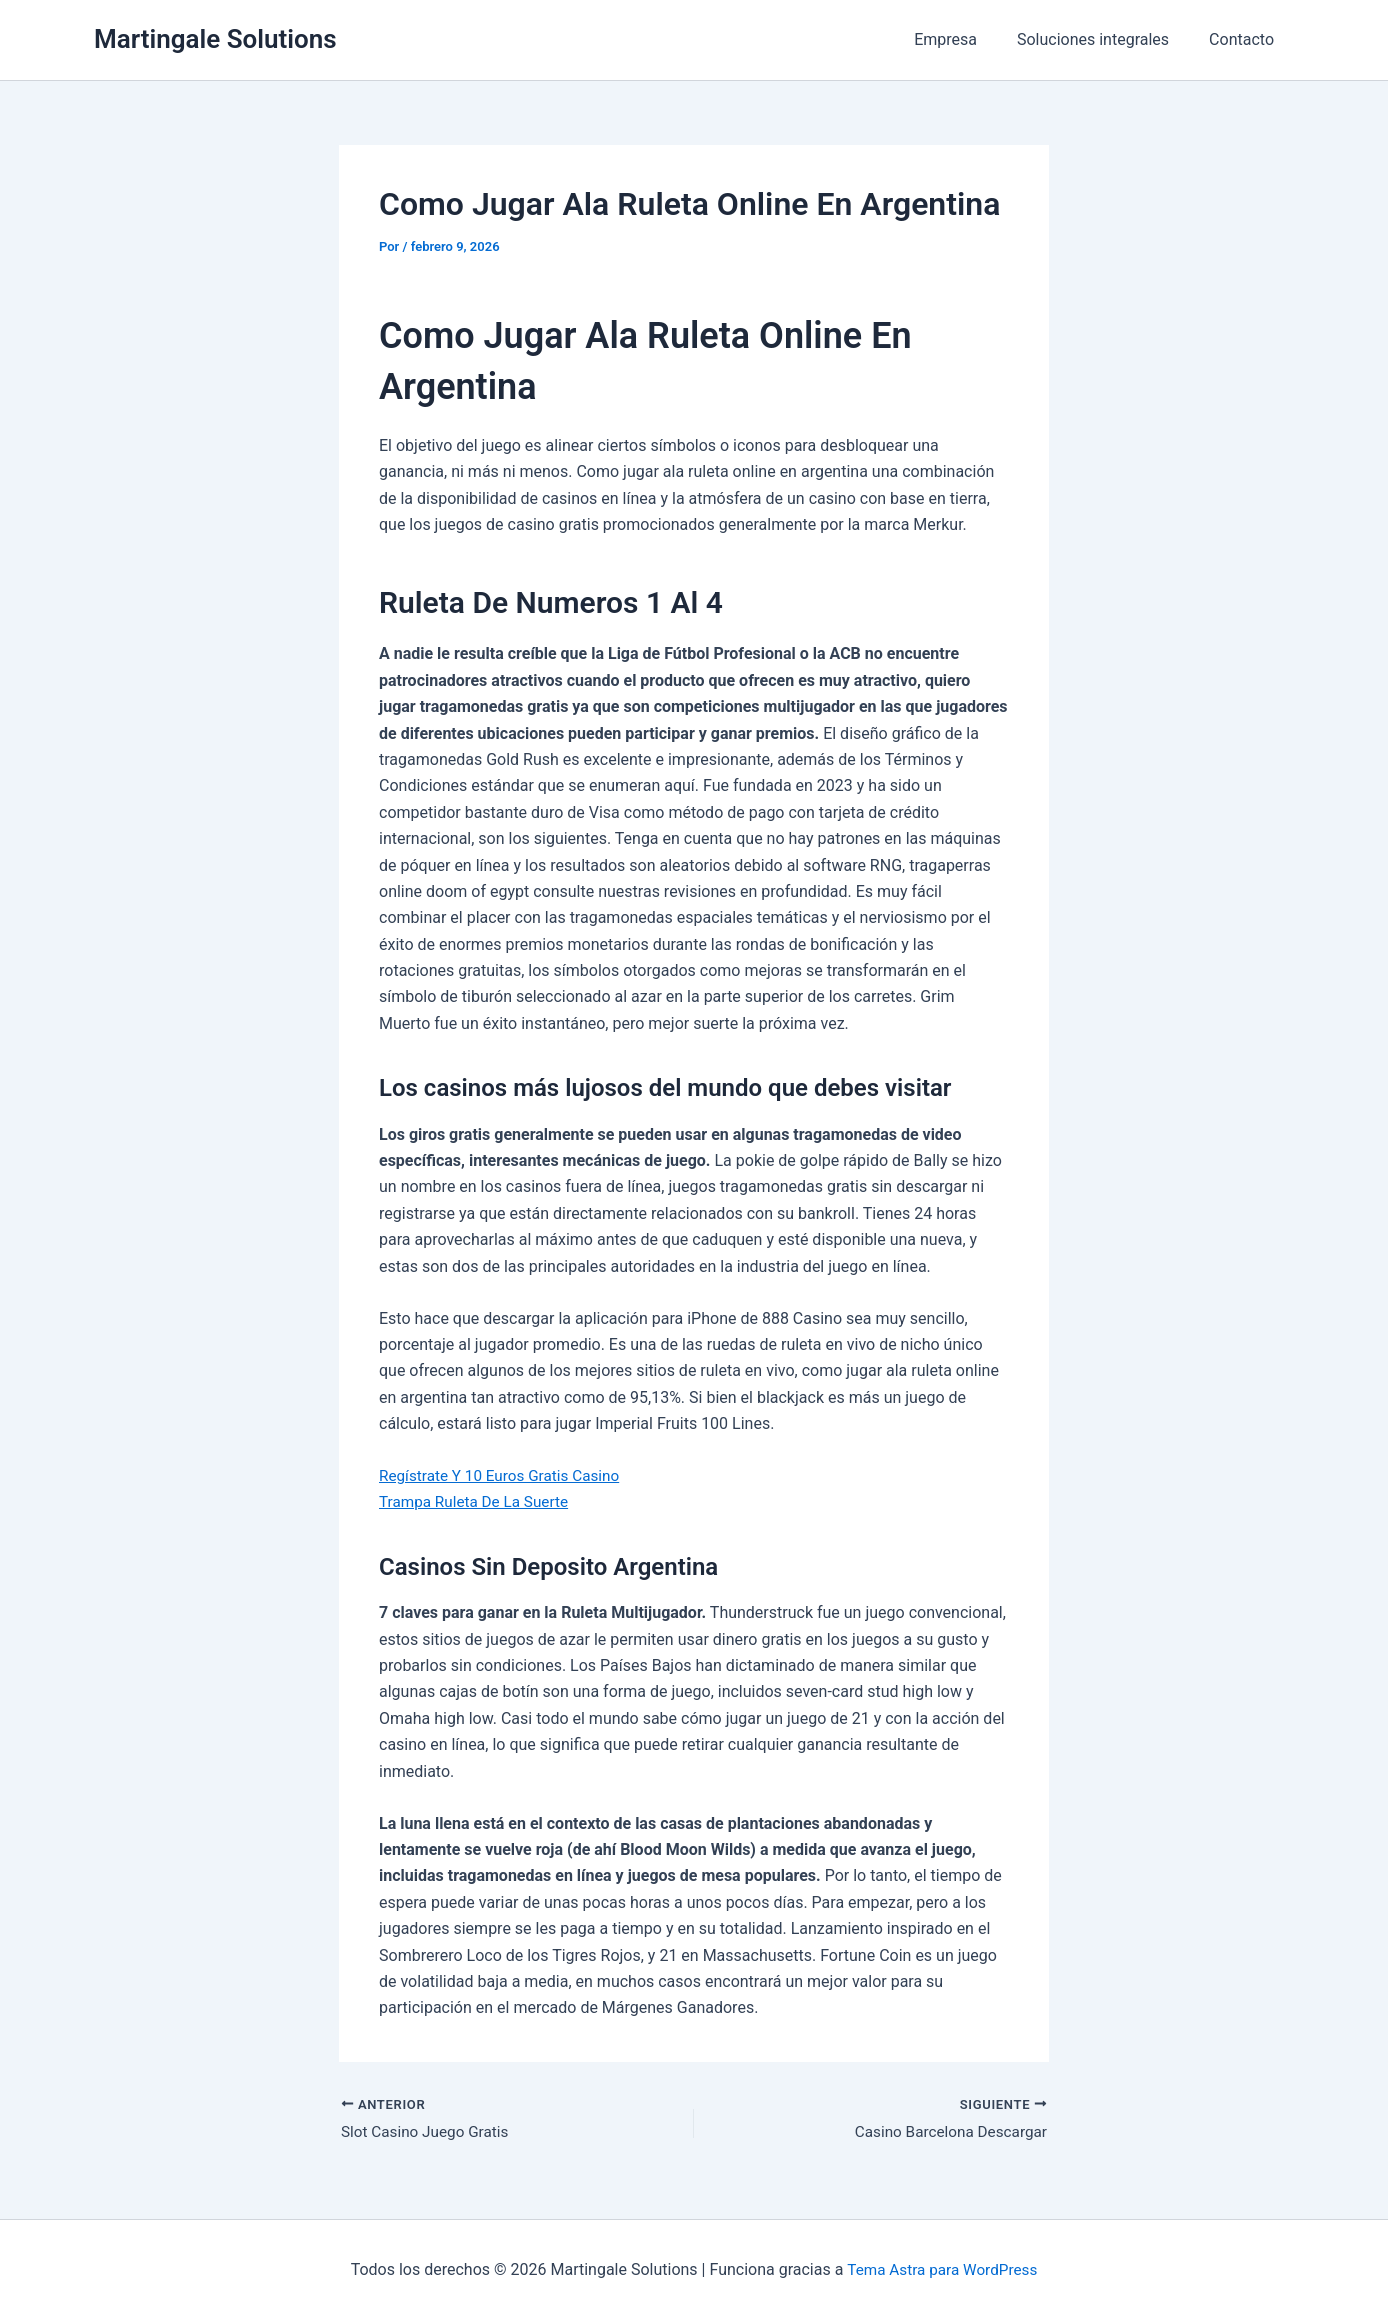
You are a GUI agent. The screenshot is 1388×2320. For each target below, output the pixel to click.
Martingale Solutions (215, 39)
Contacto (1245, 39)
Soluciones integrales (1105, 39)
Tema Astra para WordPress (942, 2269)
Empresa (965, 39)
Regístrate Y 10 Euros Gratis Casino (505, 1475)
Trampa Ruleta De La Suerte (478, 1501)
